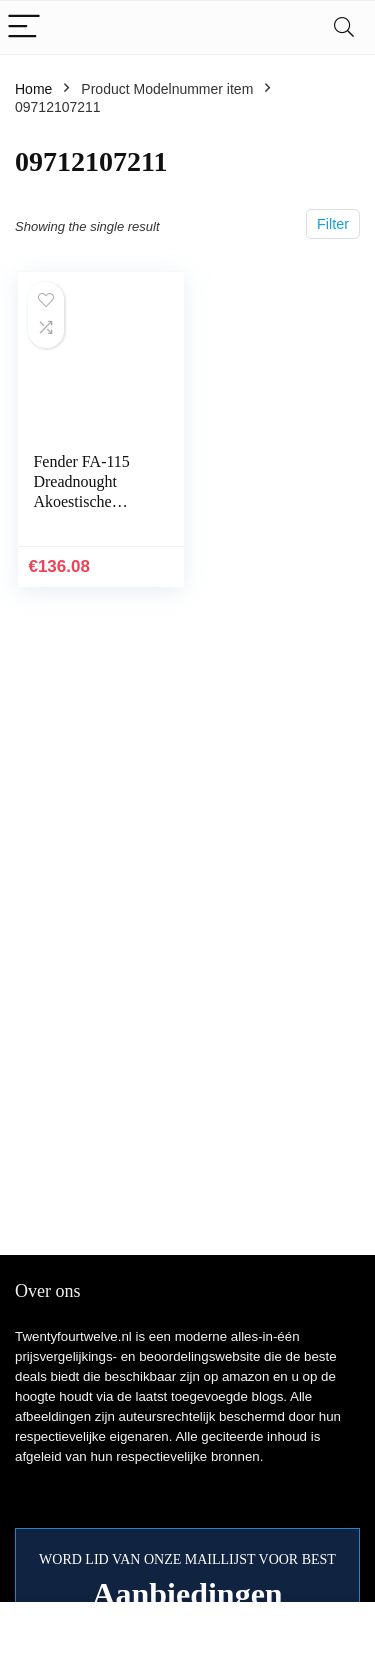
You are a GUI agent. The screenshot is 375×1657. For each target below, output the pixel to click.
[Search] (344, 27)
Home (33, 89)
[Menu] (24, 27)
